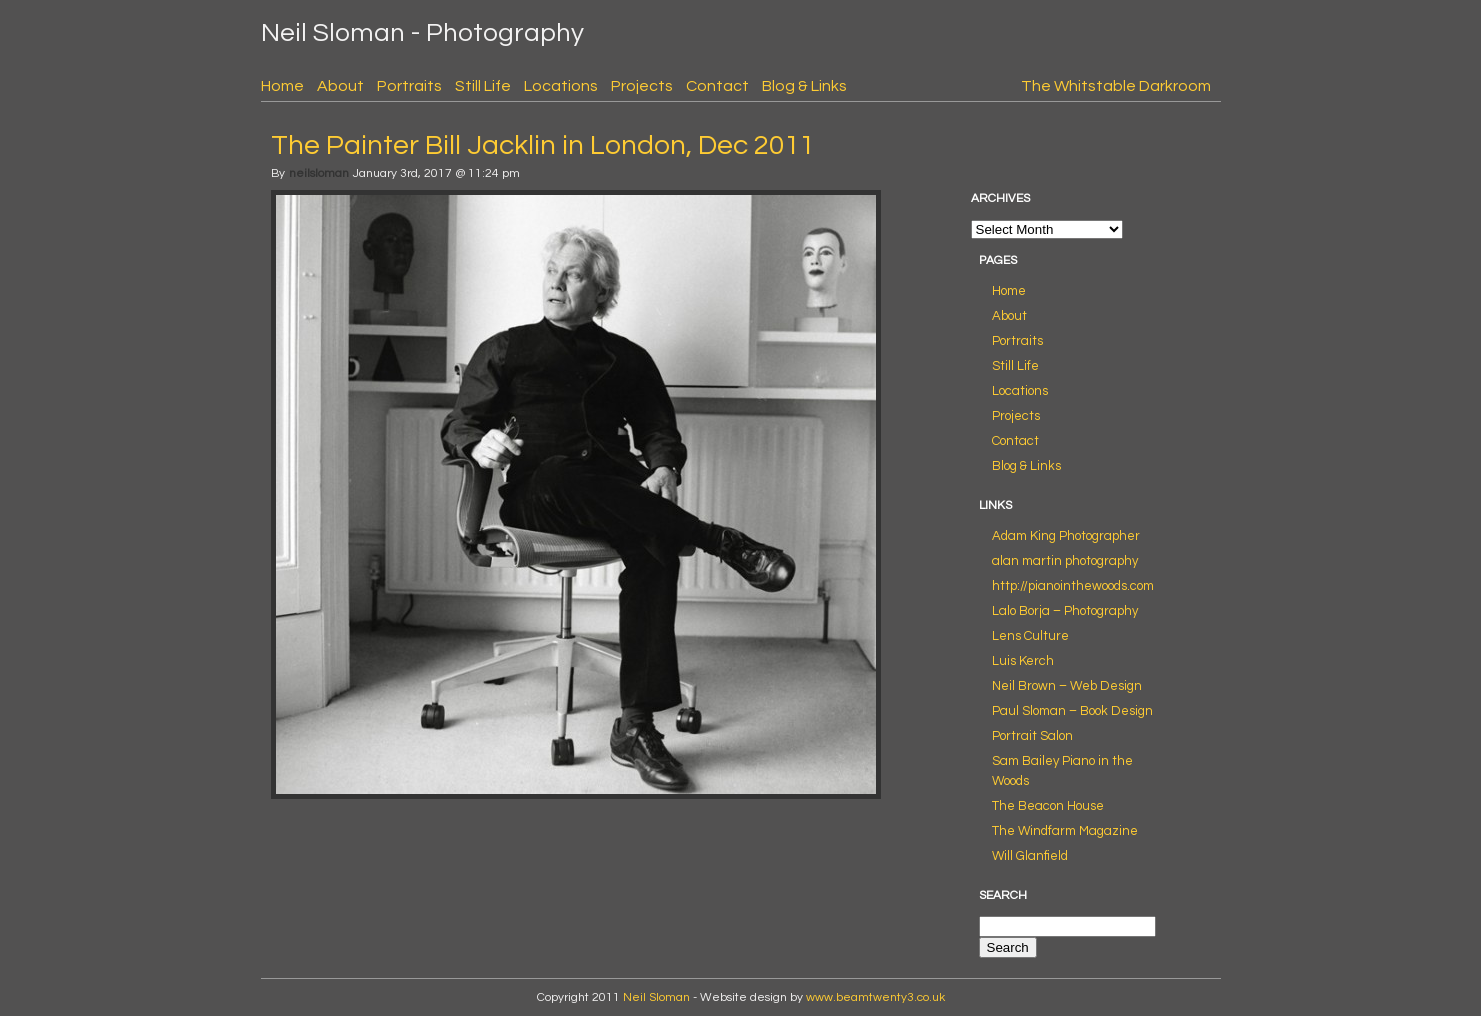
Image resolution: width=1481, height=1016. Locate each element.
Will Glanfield (1030, 856)
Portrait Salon (1032, 736)
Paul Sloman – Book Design (1072, 711)
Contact (717, 86)
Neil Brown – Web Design (1067, 686)
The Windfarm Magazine (1065, 831)
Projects (642, 86)
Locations (561, 86)
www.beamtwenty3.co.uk (875, 997)
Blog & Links (804, 86)
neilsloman (319, 173)
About (340, 86)
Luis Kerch (1023, 661)
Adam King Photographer (1066, 536)
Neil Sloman (656, 997)
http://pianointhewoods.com (1073, 586)
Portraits (409, 86)
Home (282, 86)
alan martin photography (1065, 561)
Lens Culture (1030, 636)
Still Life (483, 86)
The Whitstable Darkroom (1116, 86)
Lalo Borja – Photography (1065, 611)
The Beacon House (1048, 806)
